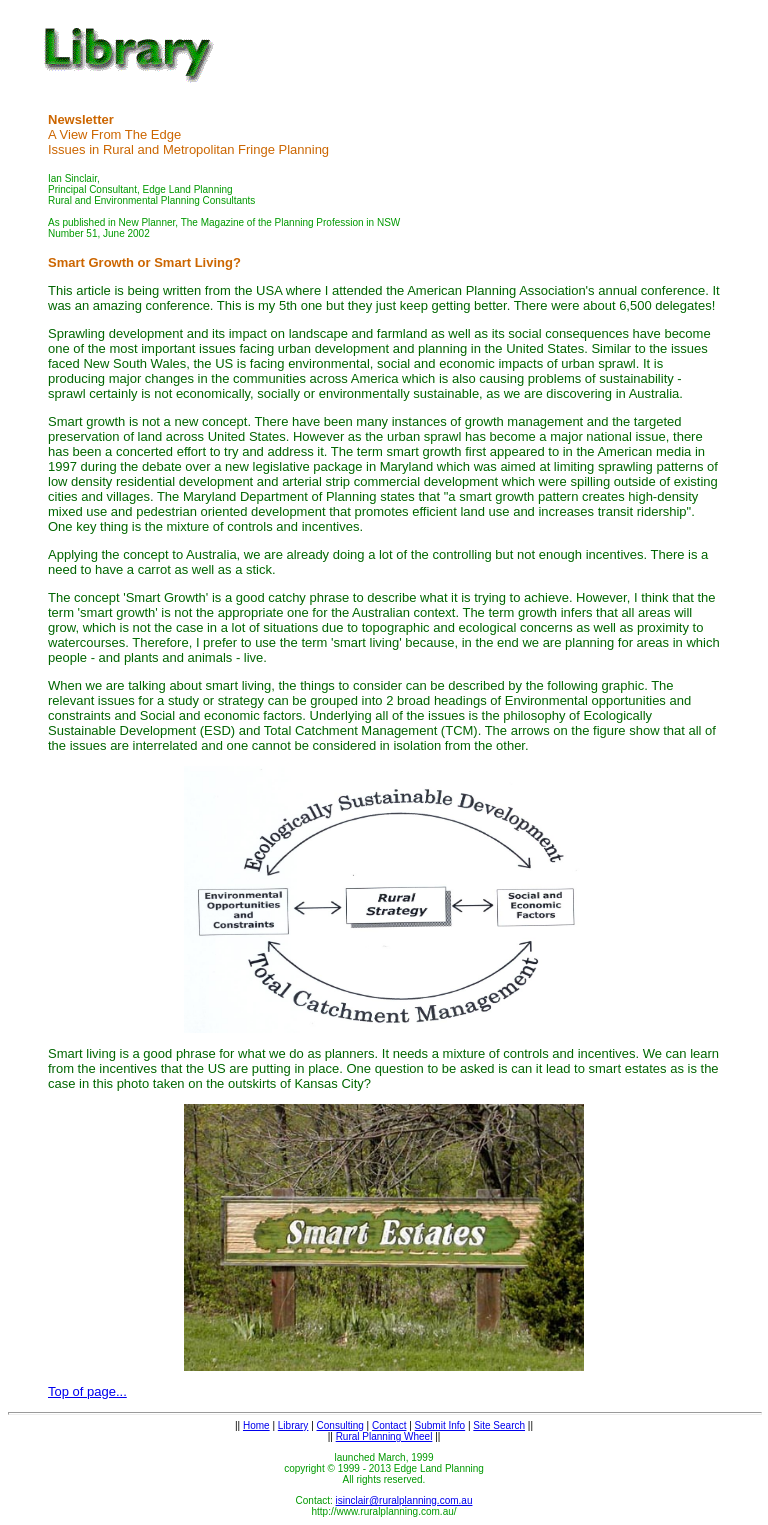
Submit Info (440, 1425)
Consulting (340, 1425)
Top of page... (87, 1391)
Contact (389, 1425)
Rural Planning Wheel (384, 1436)
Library (293, 1425)
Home (256, 1425)
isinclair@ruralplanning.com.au (404, 1500)
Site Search (499, 1425)
